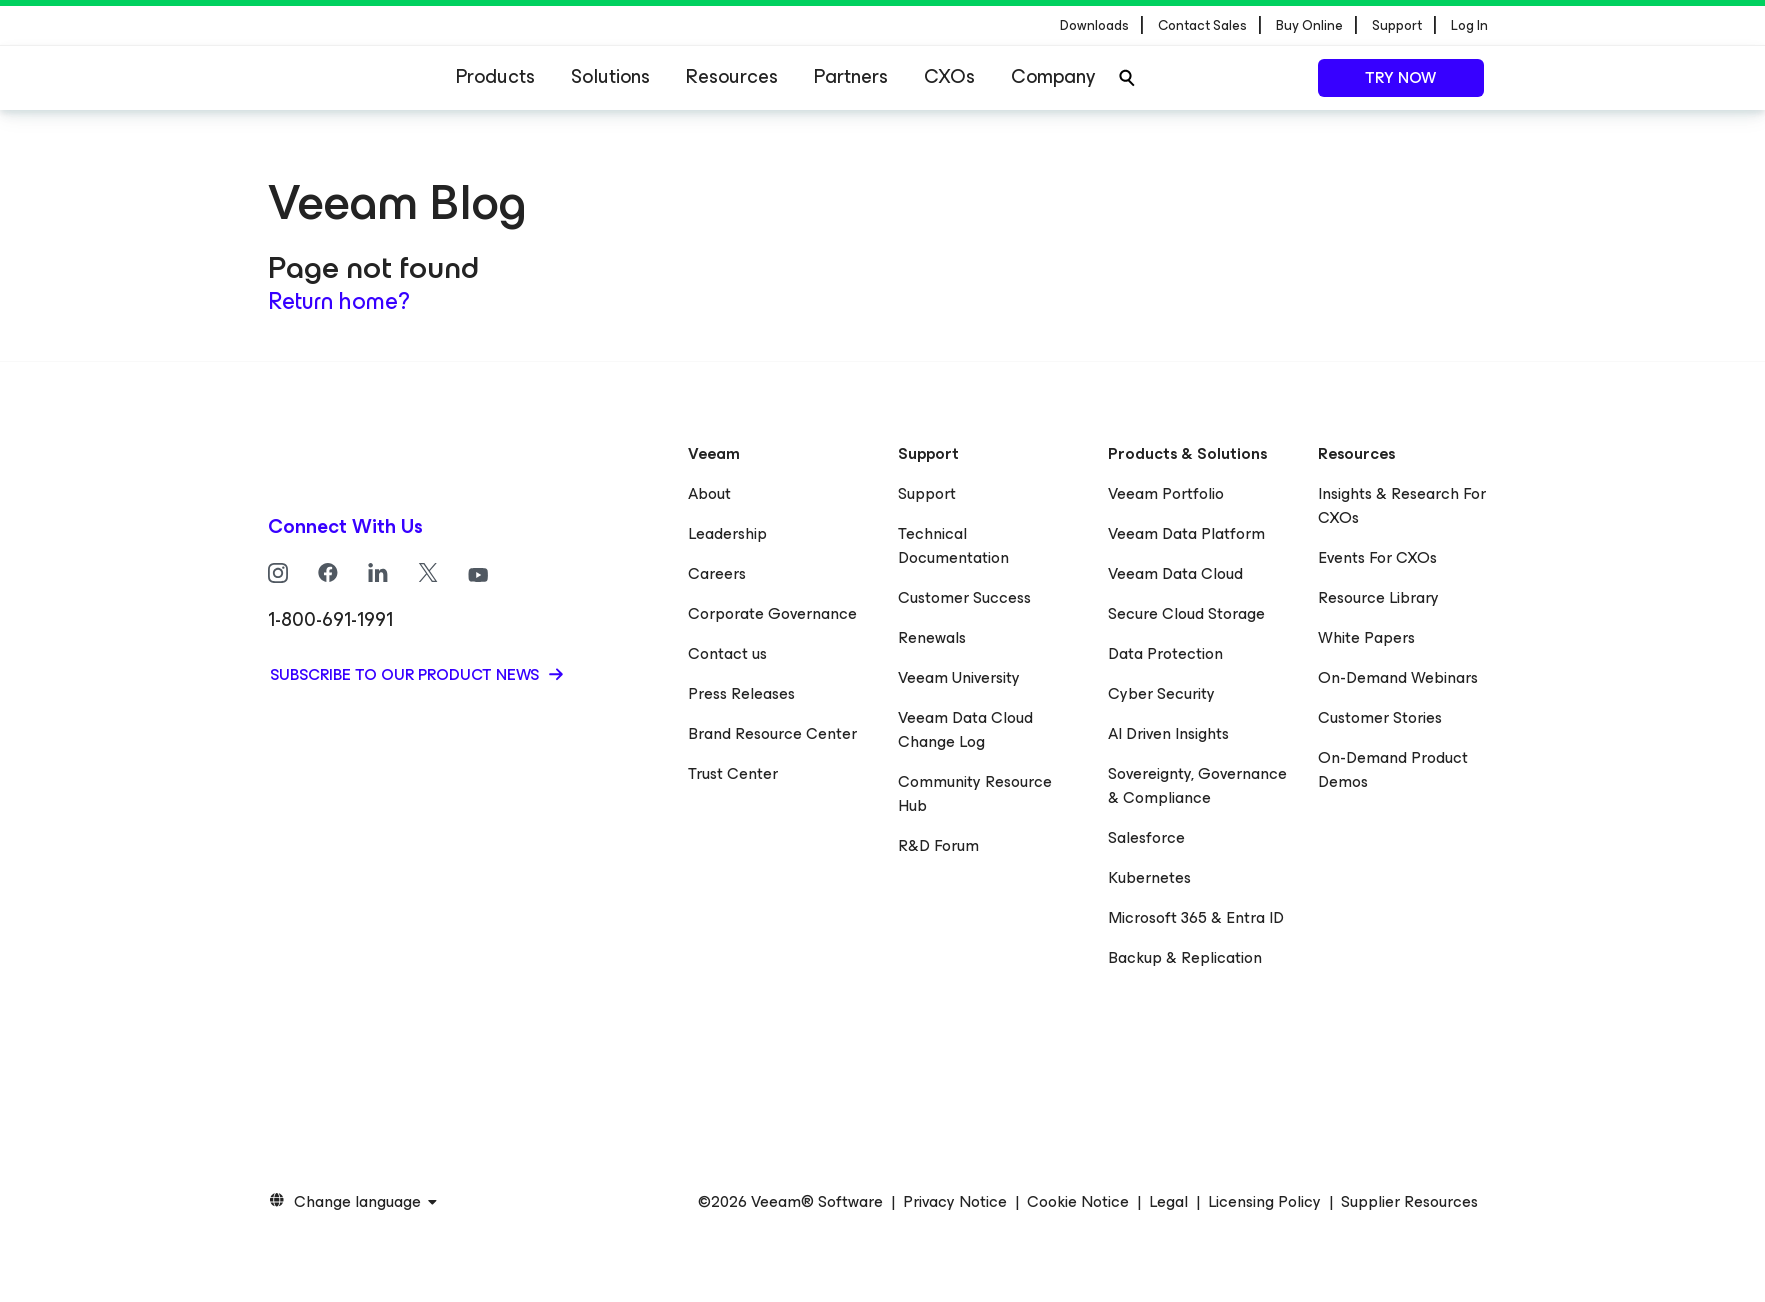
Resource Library (1378, 597)
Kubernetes (1149, 877)
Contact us (727, 653)
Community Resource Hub (975, 793)
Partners (851, 76)
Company (1053, 76)
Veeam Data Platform (1186, 533)
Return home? (339, 301)
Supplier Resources (1409, 1202)
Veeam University (959, 677)
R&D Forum (938, 845)
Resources (732, 76)
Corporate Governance (772, 613)
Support (927, 493)
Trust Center (733, 773)
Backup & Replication (1185, 957)
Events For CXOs (1377, 557)
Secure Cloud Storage (1186, 613)
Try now (1400, 77)
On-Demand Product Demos (1393, 769)
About (709, 493)
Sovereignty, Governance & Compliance (1197, 785)
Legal (1168, 1202)
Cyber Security (1161, 693)
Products (495, 76)
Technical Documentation (953, 545)
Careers (717, 573)
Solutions (610, 76)
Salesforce (1146, 837)
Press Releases (741, 693)
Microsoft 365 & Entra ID (1196, 917)
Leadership (727, 533)
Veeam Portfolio (1166, 493)
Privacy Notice (955, 1202)
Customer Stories (1380, 717)
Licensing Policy (1264, 1202)
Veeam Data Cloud (1175, 573)
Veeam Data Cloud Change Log (965, 729)
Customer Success (964, 597)
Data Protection (1165, 653)
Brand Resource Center (772, 733)
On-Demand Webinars (1398, 677)
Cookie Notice (1078, 1202)
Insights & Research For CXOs (1402, 505)
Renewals (932, 637)
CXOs (949, 76)
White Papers (1366, 637)
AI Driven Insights (1168, 733)
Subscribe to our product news (406, 674)
